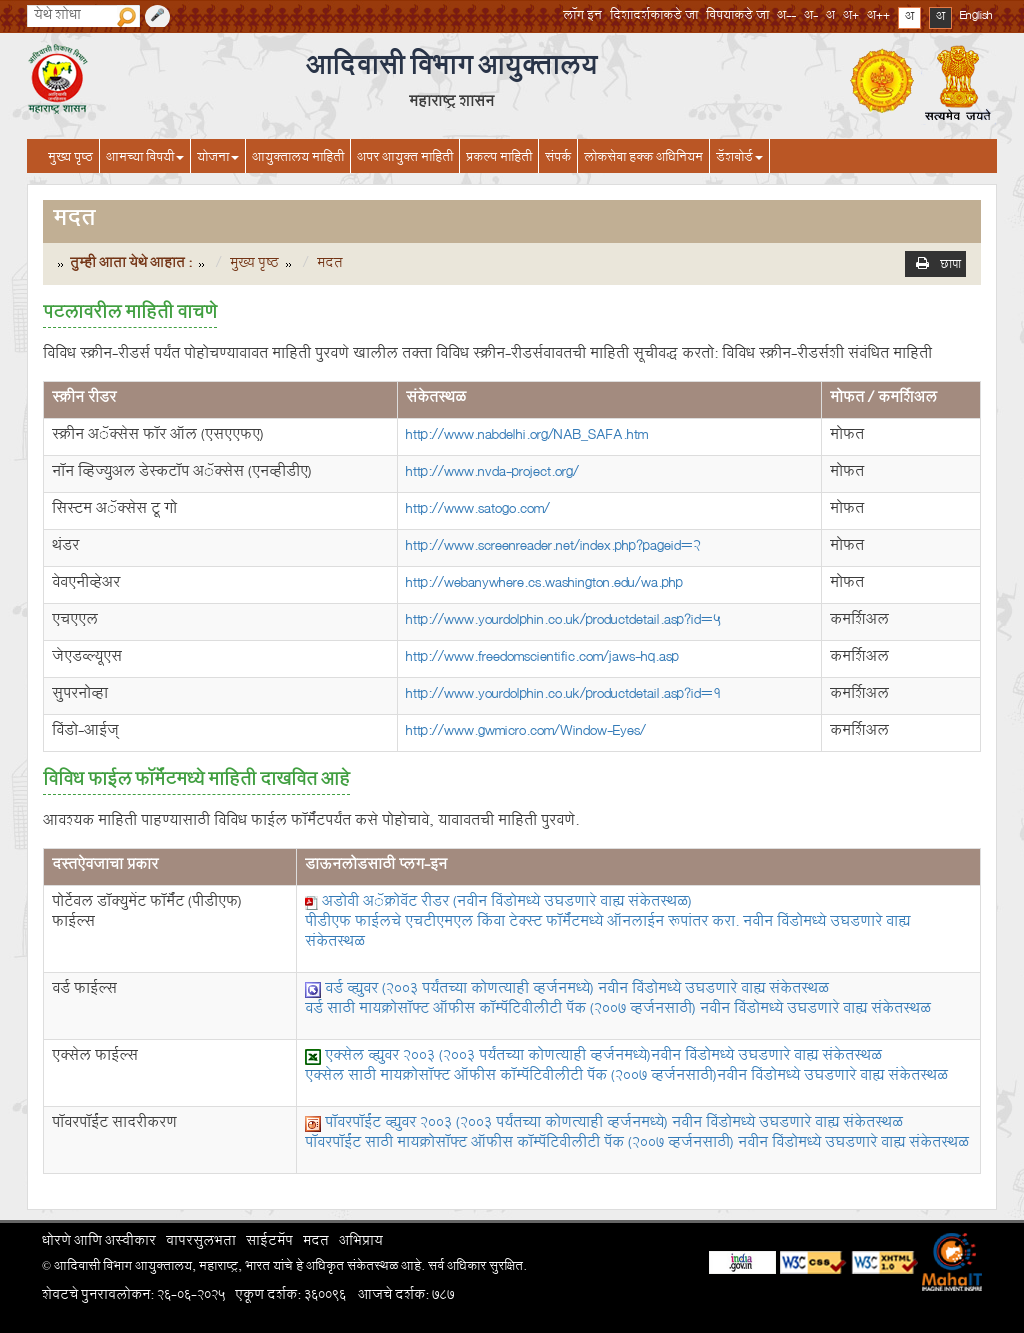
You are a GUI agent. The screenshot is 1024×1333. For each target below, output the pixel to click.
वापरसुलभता (201, 1243)
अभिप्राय (361, 1243)
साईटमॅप (269, 1243)
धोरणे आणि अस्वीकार (99, 1243)
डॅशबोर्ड (739, 159)
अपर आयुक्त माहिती (405, 159)
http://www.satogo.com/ (478, 510)
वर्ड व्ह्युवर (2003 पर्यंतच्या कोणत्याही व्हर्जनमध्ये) (577, 990)
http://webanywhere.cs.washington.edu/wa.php (544, 584)
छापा (950, 267)
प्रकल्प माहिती (499, 159)
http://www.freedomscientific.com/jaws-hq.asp (542, 658)
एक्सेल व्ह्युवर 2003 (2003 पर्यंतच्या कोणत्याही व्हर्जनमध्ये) (603, 1057)
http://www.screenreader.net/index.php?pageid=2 (553, 547)
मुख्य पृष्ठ (70, 159)
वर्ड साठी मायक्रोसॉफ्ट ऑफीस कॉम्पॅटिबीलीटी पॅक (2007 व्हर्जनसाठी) (618, 1010)
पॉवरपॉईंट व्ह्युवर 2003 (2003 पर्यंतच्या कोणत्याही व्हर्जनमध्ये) (614, 1124)
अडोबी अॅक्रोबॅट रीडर (507, 903)
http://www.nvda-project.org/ (492, 473)
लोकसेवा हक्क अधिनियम (643, 159)
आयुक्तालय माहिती (298, 159)
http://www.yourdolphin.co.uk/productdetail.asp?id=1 (563, 695)
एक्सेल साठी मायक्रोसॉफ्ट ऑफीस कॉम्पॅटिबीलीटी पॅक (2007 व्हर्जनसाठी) (626, 1077)
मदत (316, 1243)
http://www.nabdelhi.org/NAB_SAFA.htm (527, 436)
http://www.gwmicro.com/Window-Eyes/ (526, 732)
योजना (218, 159)
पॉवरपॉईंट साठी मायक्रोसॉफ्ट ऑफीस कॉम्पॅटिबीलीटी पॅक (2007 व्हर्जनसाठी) (637, 1144)
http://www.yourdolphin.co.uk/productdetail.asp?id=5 (563, 621)
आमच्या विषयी (145, 159)
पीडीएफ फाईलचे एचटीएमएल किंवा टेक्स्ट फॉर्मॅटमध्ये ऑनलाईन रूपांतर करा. (607, 933)
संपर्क (558, 159)
